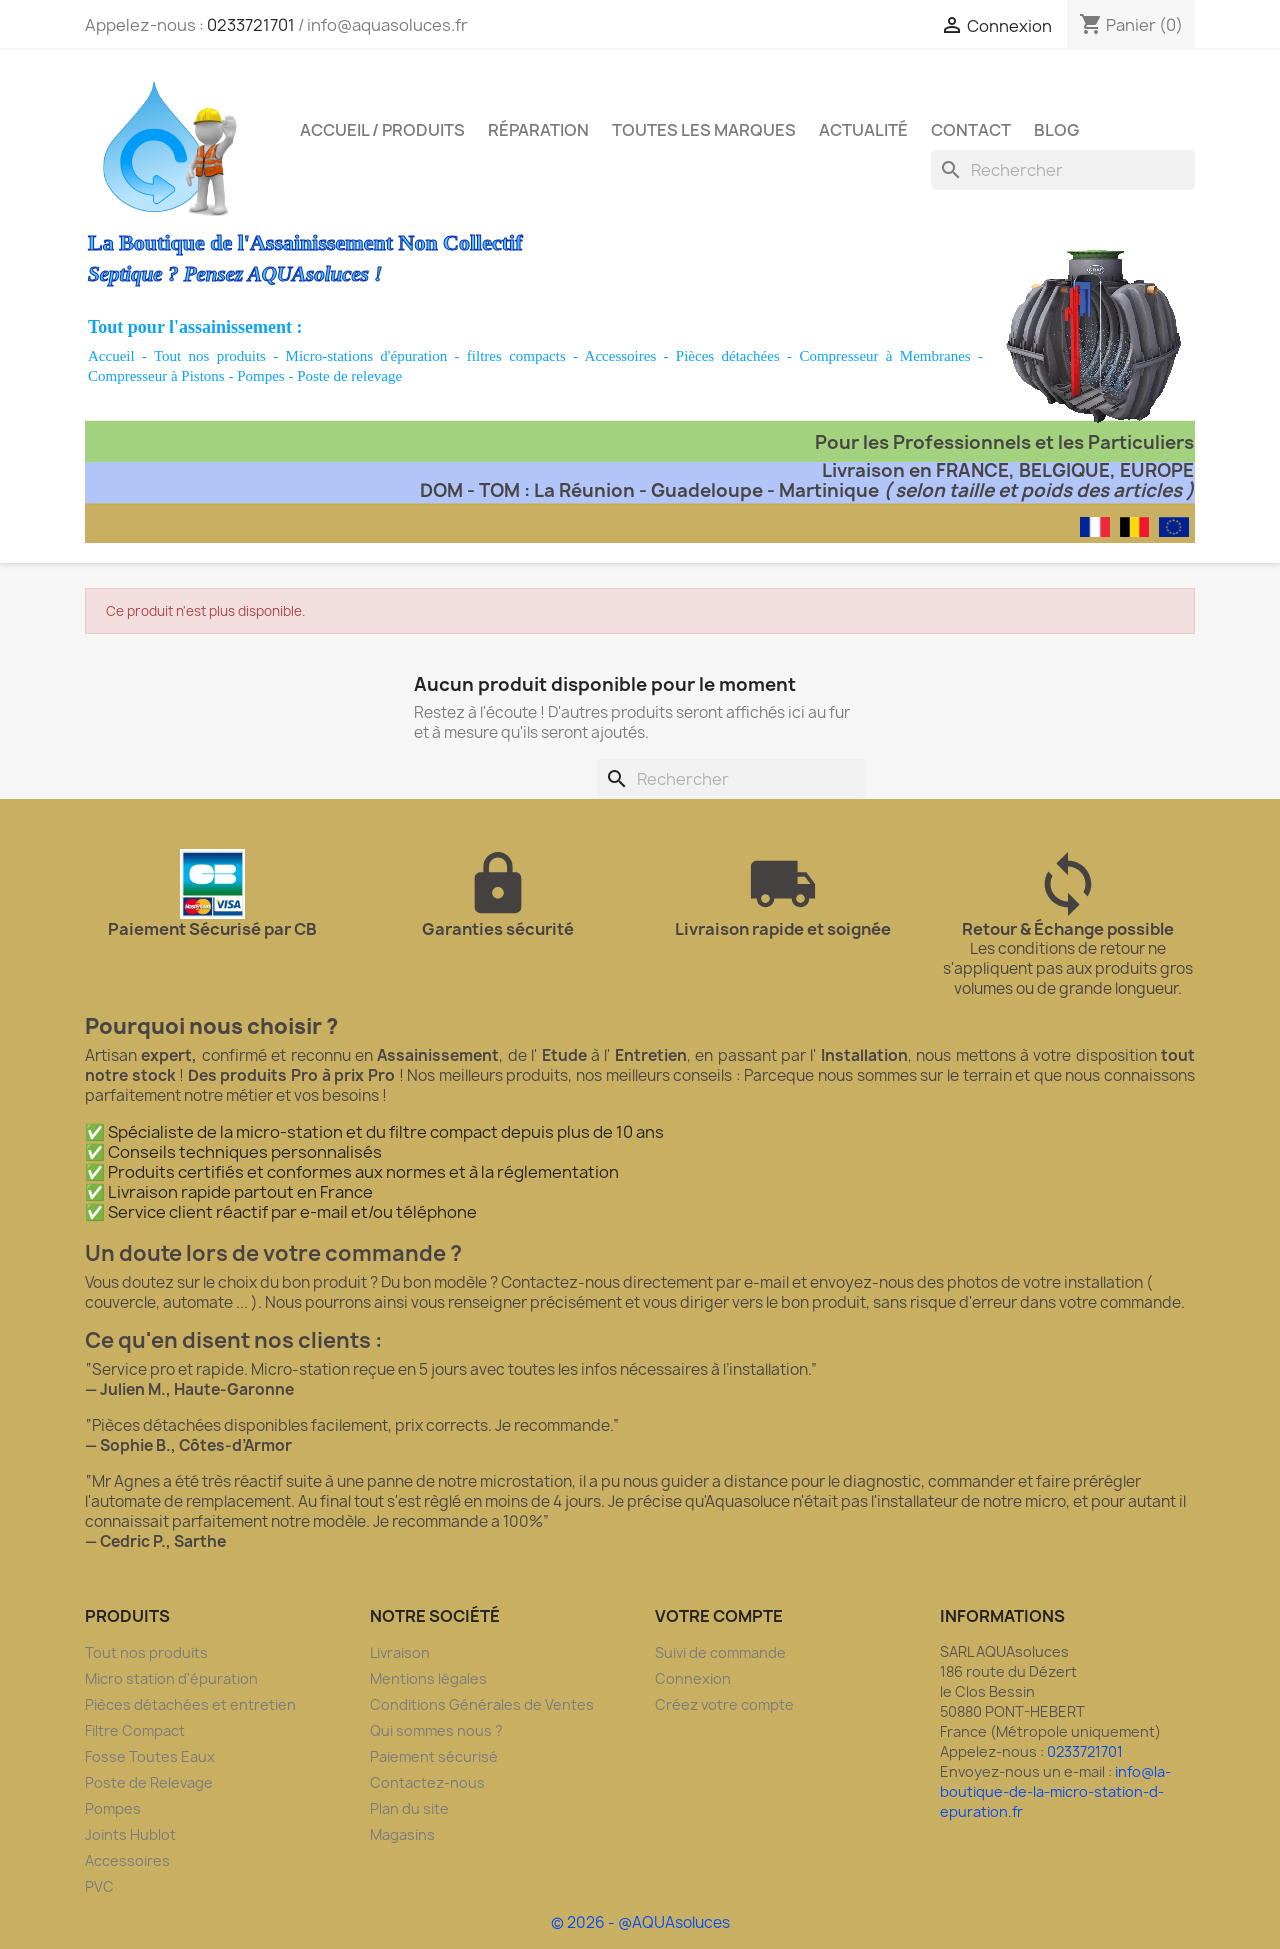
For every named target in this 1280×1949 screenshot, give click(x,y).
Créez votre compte (724, 1704)
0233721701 (251, 25)
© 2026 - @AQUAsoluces (640, 1922)
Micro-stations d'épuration (367, 356)
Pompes (261, 376)
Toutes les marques (704, 130)
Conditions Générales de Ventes (482, 1704)
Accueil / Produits (382, 130)
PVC (99, 1886)
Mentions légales (428, 1678)
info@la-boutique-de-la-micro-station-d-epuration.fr (1055, 1791)
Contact (971, 130)
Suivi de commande (720, 1652)
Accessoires (621, 356)
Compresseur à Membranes (884, 356)
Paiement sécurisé (434, 1756)
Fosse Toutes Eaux (150, 1756)
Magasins (402, 1834)
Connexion (693, 1678)
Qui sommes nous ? (436, 1730)
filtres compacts (516, 356)
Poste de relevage (349, 376)
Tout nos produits (210, 356)
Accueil (111, 356)
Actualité (863, 130)
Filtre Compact (135, 1730)
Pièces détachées (728, 356)
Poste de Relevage (149, 1782)
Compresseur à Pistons (156, 376)
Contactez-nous (427, 1782)
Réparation (538, 130)
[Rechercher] (1063, 170)
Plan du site (409, 1808)
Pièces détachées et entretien (190, 1704)
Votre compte (719, 1616)
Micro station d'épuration (171, 1678)
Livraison (400, 1652)
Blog (1056, 130)
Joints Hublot (130, 1834)
